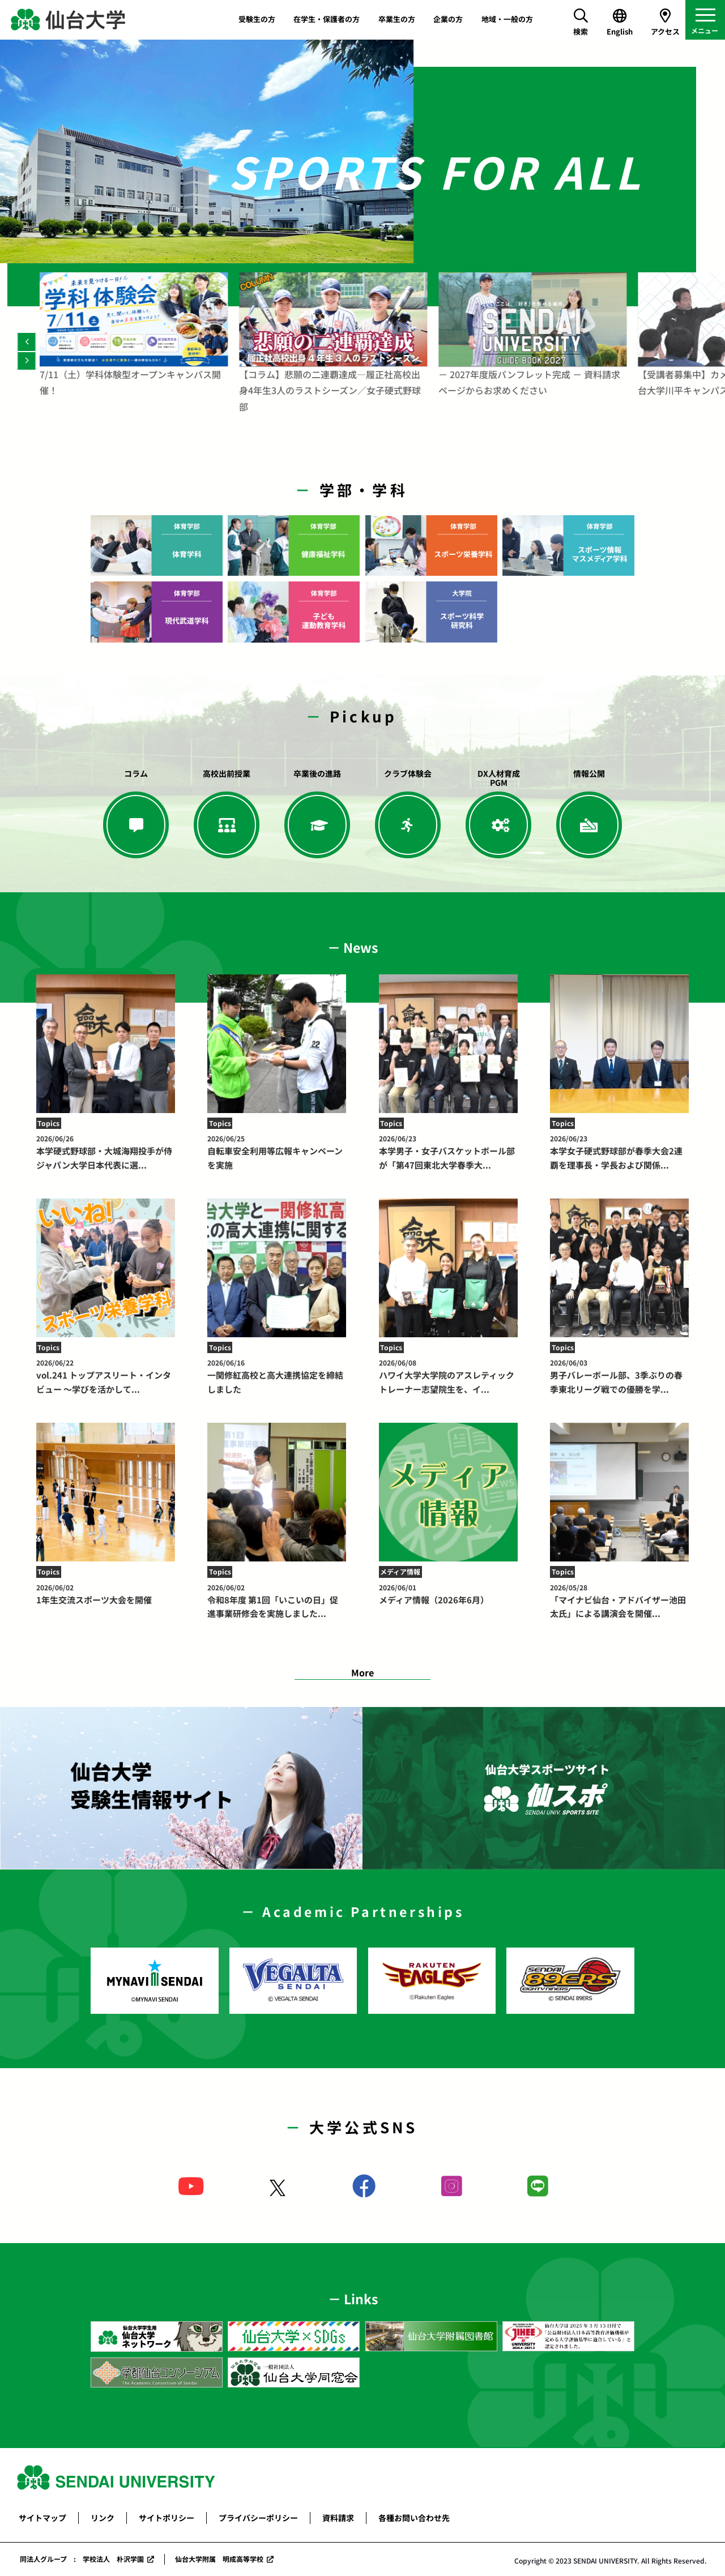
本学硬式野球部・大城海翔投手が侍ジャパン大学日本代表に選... (105, 1152)
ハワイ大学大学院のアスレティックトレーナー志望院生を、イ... (448, 1376)
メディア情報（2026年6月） (448, 1594)
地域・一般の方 (507, 19)
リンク (102, 2517)
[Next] (26, 361)
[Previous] (26, 341)
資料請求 (338, 2517)
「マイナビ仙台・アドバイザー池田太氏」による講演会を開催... (619, 1601)
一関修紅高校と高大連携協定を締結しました (276, 1376)
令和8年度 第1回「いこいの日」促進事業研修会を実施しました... (276, 1601)
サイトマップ (42, 2517)
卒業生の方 (396, 19)
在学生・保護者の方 (326, 19)
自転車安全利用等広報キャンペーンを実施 (276, 1152)
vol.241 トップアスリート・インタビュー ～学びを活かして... (105, 1376)
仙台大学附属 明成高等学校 (219, 2559)
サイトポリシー (166, 2517)
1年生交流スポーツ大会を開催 (105, 1594)
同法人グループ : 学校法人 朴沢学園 (82, 2559)
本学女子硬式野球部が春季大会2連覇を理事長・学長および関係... (619, 1152)
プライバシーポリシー (258, 2517)
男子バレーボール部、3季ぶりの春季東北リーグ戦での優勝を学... (619, 1376)
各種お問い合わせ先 (414, 2517)
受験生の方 (256, 19)
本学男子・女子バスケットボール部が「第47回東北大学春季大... (448, 1152)
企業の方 (448, 19)
